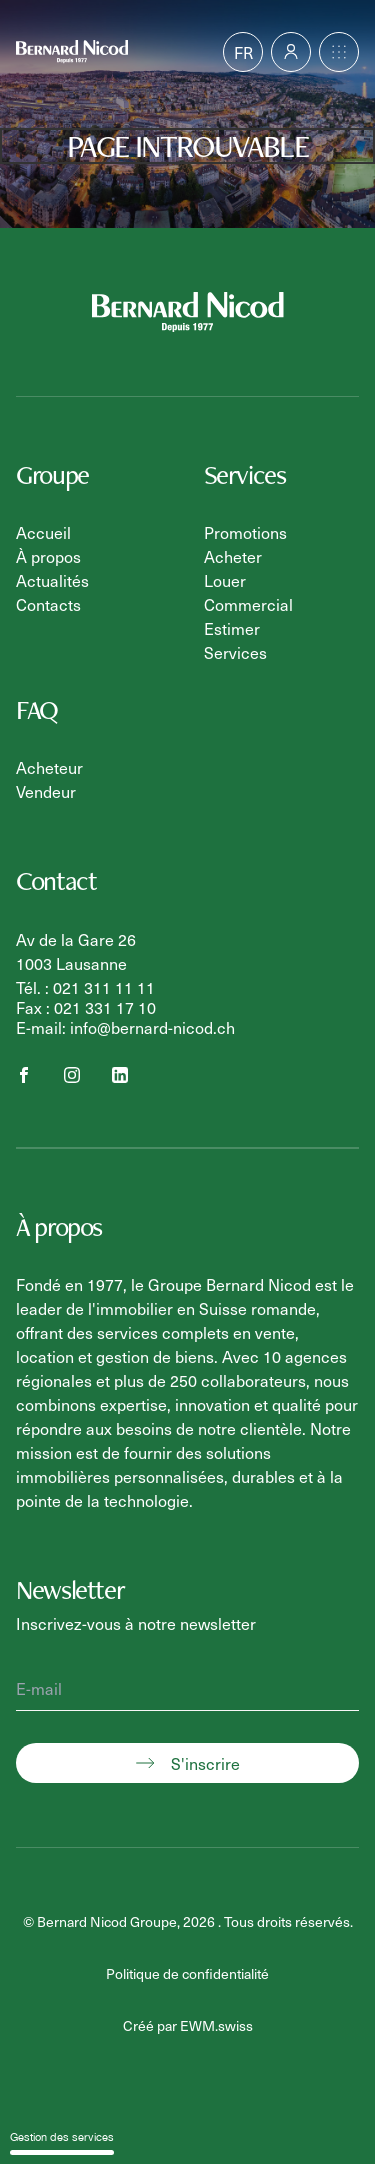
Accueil (43, 532)
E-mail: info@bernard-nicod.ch (125, 1027)
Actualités (52, 580)
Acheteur (49, 767)
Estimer (232, 628)
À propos (48, 556)
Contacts (48, 604)
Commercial (248, 604)
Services (235, 652)
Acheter (233, 556)
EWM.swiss (216, 2025)
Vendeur (46, 791)
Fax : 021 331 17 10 (86, 1007)
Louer (225, 580)
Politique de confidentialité (187, 1973)
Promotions (245, 532)
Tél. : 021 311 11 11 (85, 987)
